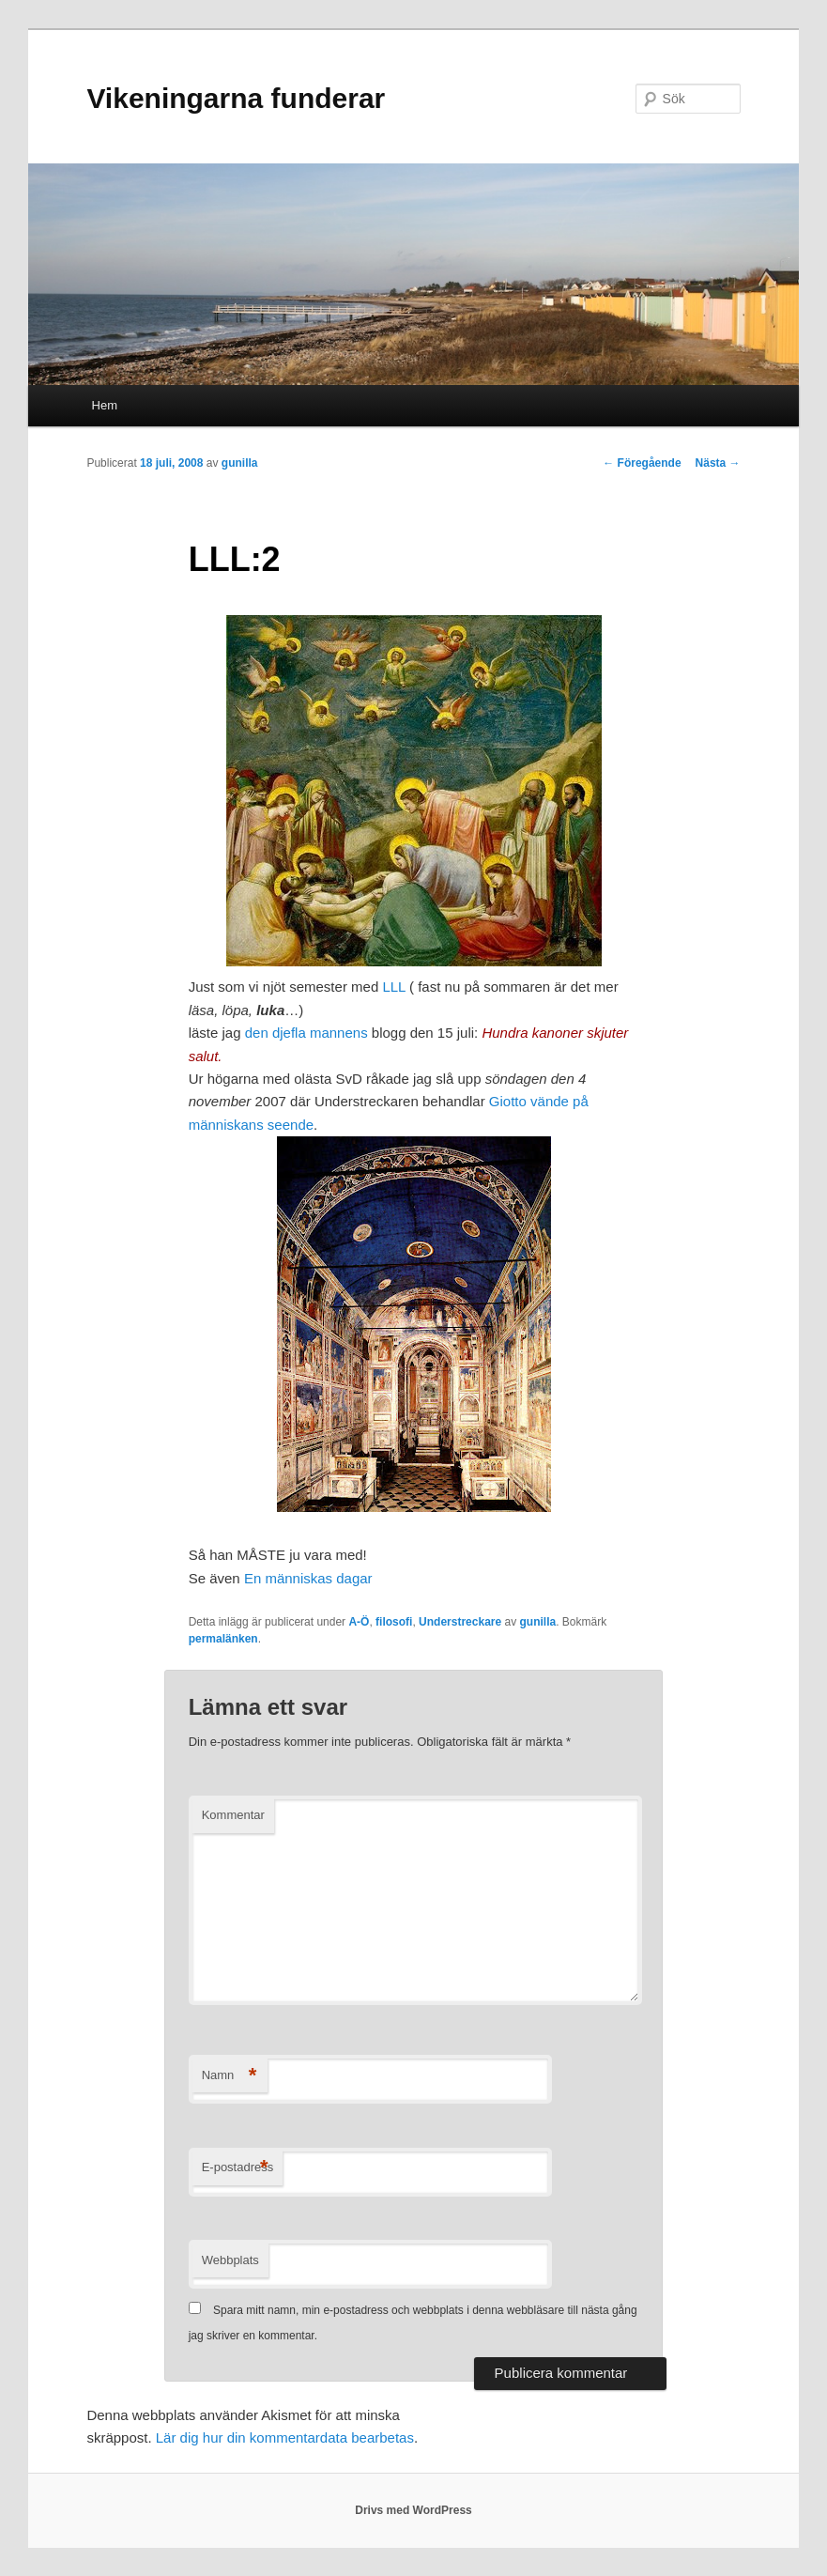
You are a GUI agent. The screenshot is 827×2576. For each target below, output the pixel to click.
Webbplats (230, 2260)
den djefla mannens (306, 1033)
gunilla (240, 463)
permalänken (223, 1638)
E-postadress (238, 2168)
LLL (393, 987)
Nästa (718, 463)
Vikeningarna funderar (235, 98)
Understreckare (460, 1621)
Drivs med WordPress (413, 2510)
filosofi (393, 1621)
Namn (229, 2076)
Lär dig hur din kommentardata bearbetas (285, 2437)
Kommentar (233, 1815)
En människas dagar (308, 1578)
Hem (104, 405)
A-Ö (358, 1621)
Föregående (642, 463)
